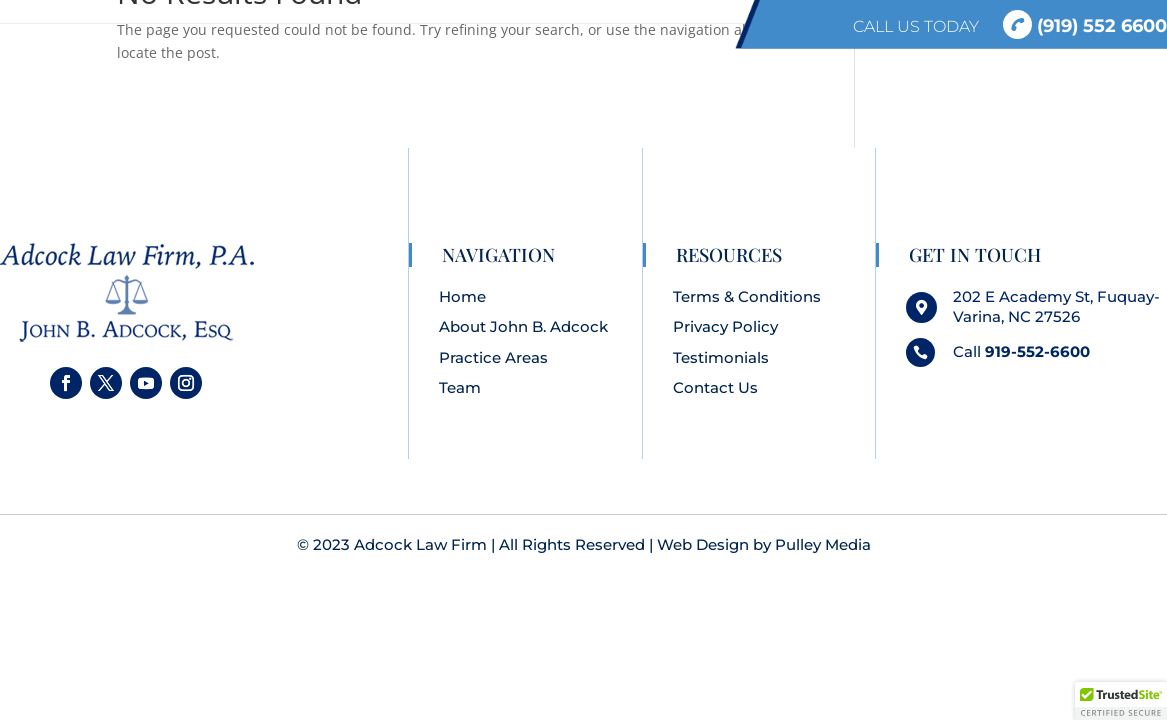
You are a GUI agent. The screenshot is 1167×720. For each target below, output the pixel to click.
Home (462, 296)
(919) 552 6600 (1085, 25)
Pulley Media (823, 544)
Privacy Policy (725, 326)
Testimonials (721, 357)
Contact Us (715, 387)
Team (460, 387)
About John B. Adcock (523, 326)
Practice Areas (493, 357)
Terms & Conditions (747, 296)
